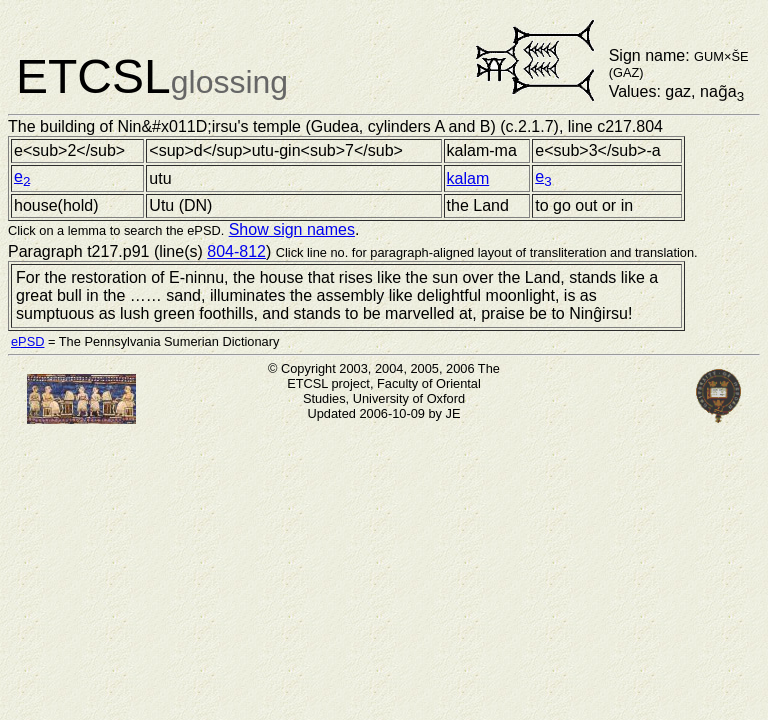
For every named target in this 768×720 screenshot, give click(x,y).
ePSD (27, 341)
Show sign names (292, 229)
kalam (468, 178)
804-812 (236, 251)
